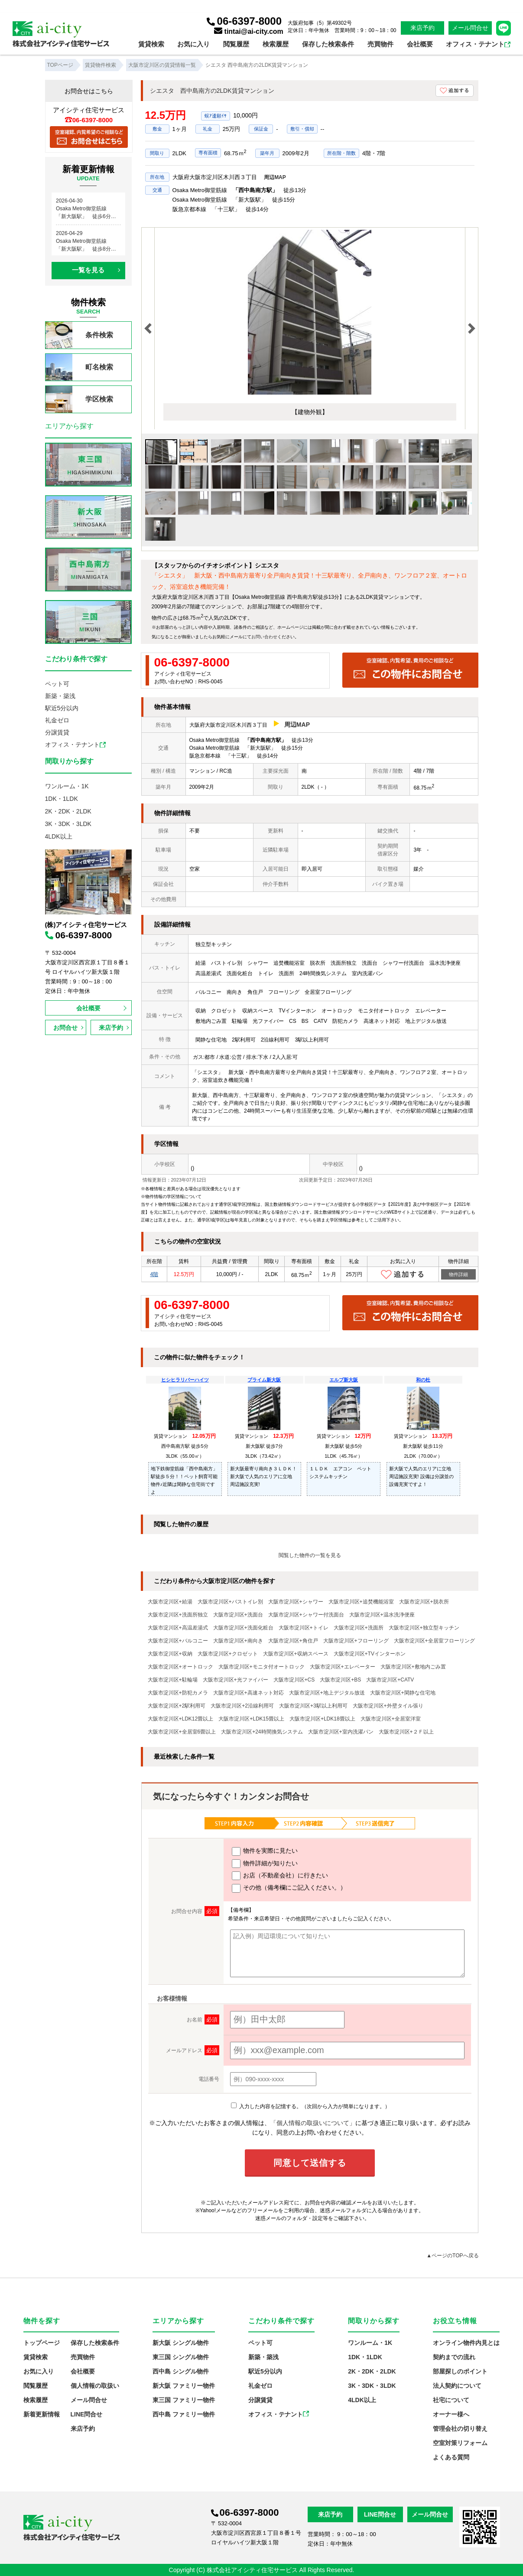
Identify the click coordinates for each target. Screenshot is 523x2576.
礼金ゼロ (57, 720)
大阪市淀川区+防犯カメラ (178, 1693)
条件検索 (79, 335)
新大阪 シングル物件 (181, 2342)
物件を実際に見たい (265, 1851)
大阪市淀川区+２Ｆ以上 (406, 1732)
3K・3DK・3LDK (68, 823)
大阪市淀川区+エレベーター (342, 1667)
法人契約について (457, 2385)
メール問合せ (470, 27)
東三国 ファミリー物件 (184, 2399)
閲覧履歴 (236, 44)
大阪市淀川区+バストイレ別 (230, 1602)
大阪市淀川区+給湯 (170, 1602)
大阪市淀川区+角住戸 (293, 1641)
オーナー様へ (451, 2414)
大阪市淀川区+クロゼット (228, 1654)
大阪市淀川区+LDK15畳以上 (251, 1719)
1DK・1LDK (61, 798)
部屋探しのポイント (460, 2371)
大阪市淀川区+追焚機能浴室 (361, 1602)
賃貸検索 (151, 44)
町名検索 (79, 367)
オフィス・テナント (478, 44)
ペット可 (57, 683)
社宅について (451, 2399)
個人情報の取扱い (95, 2385)
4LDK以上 (58, 836)
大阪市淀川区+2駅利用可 (177, 1706)
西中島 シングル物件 (181, 2371)
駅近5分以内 (62, 708)
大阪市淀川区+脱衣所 (424, 1602)
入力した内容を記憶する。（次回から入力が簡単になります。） (310, 2106)
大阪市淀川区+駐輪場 (173, 1680)
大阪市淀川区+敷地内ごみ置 (413, 1667)
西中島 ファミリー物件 (184, 2414)
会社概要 (420, 44)
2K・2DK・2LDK (68, 811)
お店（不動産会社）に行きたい (280, 1875)
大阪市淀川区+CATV (390, 1680)
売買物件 (380, 44)
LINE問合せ (87, 2414)
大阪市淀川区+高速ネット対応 (248, 1693)
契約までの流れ (454, 2357)
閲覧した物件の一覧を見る (310, 1555)
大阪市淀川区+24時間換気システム (261, 1732)
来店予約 (422, 27)
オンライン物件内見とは (466, 2342)
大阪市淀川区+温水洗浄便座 (382, 1615)
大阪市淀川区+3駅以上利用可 (313, 1706)
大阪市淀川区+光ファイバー (235, 1680)
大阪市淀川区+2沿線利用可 (242, 1706)
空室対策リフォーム (460, 2442)
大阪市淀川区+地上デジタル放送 (327, 1693)
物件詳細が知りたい (265, 1863)
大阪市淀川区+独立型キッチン (424, 1628)
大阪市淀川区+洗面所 (358, 1628)
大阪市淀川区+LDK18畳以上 (322, 1719)
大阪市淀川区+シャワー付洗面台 (306, 1615)
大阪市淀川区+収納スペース (295, 1654)
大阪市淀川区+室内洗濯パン (341, 1732)
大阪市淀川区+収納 (170, 1654)
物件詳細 (458, 1274)
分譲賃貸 (57, 732)
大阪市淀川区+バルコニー (178, 1641)
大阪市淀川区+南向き (238, 1641)
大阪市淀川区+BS (340, 1680)
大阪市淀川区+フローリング (356, 1641)
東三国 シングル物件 (181, 2357)
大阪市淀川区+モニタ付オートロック (261, 1667)
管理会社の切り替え (460, 2428)
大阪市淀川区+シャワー (295, 1602)
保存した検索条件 (328, 44)
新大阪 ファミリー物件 (184, 2385)
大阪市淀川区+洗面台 (238, 1615)
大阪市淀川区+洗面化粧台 (243, 1628)
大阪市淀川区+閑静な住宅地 (402, 1693)
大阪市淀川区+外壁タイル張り (388, 1706)
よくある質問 (451, 2457)
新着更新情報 (41, 2414)
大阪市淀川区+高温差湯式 (178, 1628)
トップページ (41, 2342)
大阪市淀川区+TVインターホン (370, 1654)
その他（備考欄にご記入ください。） (289, 1888)
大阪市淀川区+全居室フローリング (434, 1641)
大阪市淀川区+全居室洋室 (391, 1719)
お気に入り (193, 44)
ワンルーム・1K (67, 786)
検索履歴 (276, 44)
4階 (154, 1274)
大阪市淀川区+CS (294, 1680)
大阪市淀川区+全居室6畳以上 (182, 1732)
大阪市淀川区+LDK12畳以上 (181, 1719)
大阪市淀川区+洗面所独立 (178, 1615)
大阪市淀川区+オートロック (180, 1667)
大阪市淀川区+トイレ (303, 1628)
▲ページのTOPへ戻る (452, 2256)
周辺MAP (275, 177)
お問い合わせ (264, 636)
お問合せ (65, 1027)
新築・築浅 (60, 695)
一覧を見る (88, 270)
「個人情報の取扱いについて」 (312, 2122)
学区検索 (79, 399)
